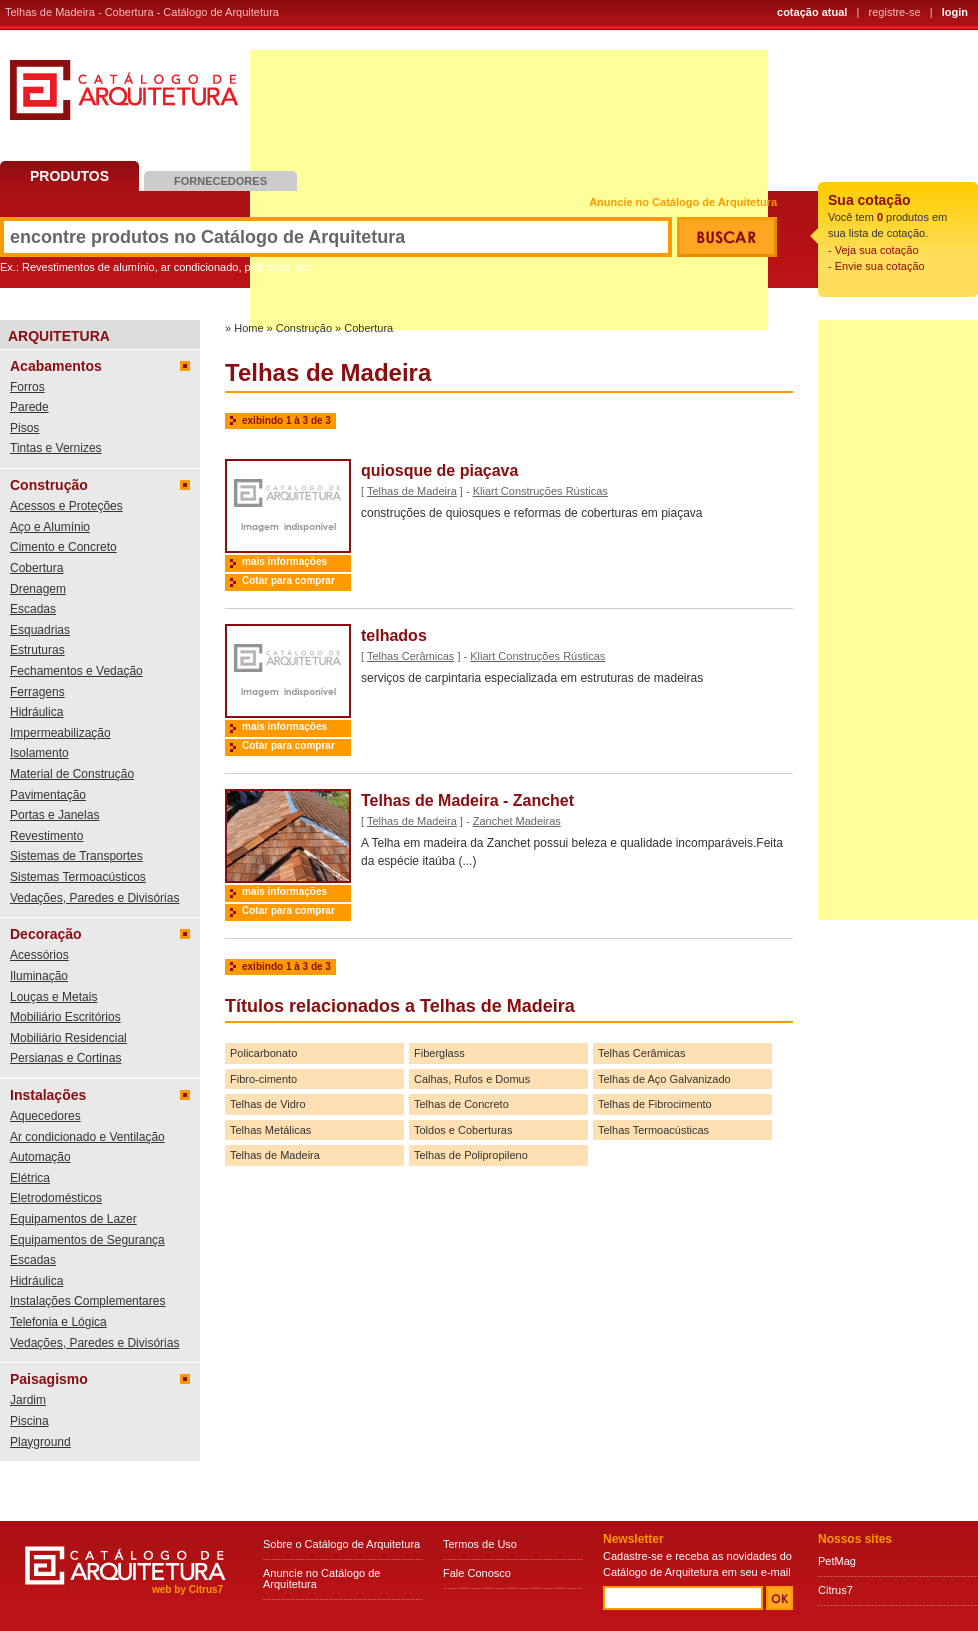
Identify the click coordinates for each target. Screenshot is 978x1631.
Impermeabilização (60, 733)
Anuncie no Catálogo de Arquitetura (683, 202)
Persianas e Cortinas (65, 1058)
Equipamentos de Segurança (87, 1240)
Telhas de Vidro (268, 1104)
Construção (49, 485)
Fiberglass (439, 1053)
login (955, 12)
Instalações (48, 1095)
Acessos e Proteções (66, 506)
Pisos (24, 428)
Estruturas (37, 650)
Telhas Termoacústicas (653, 1130)
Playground (40, 1442)
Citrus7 (835, 1590)
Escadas (33, 609)
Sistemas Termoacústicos (78, 877)
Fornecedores (220, 181)
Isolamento (39, 753)
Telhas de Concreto (461, 1104)
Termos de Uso (480, 1544)
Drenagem (38, 589)
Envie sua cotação (880, 266)
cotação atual (812, 12)
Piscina (29, 1421)
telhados (394, 635)
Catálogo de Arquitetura (124, 97)
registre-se (895, 12)
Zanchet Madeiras (517, 821)
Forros (27, 387)
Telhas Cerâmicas (410, 656)
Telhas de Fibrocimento (655, 1104)
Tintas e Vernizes (56, 448)
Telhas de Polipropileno (471, 1155)
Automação (40, 1157)
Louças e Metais (53, 997)
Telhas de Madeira (412, 491)
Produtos (69, 176)
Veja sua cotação (877, 250)
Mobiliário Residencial (68, 1038)
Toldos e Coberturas (463, 1130)
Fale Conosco (477, 1573)
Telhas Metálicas (270, 1130)
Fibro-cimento (263, 1079)
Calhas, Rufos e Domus (472, 1079)
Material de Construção (72, 774)
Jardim (28, 1400)
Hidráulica (36, 712)
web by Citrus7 (187, 1589)
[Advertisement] (898, 620)
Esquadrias (40, 630)
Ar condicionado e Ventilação (87, 1137)
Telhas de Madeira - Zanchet (467, 800)
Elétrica (30, 1178)
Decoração (46, 934)
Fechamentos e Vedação (76, 671)
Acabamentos (56, 366)
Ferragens (37, 692)
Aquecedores (45, 1116)
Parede (29, 407)
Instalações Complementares (87, 1301)
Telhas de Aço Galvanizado (664, 1079)
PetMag (837, 1561)
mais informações (284, 561)
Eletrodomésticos (56, 1198)
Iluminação (39, 976)
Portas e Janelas (54, 815)
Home (248, 328)
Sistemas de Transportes (76, 856)
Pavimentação (48, 795)
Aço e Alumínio (50, 527)
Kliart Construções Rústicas (540, 491)
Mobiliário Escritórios (65, 1017)
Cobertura (36, 568)
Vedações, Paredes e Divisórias (94, 898)
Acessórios (39, 955)
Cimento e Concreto (63, 547)
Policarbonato (263, 1053)
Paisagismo (49, 1379)
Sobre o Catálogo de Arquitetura (341, 1544)
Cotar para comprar (288, 580)
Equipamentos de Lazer (73, 1219)
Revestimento (46, 836)
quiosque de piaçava (439, 470)
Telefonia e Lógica (58, 1322)
